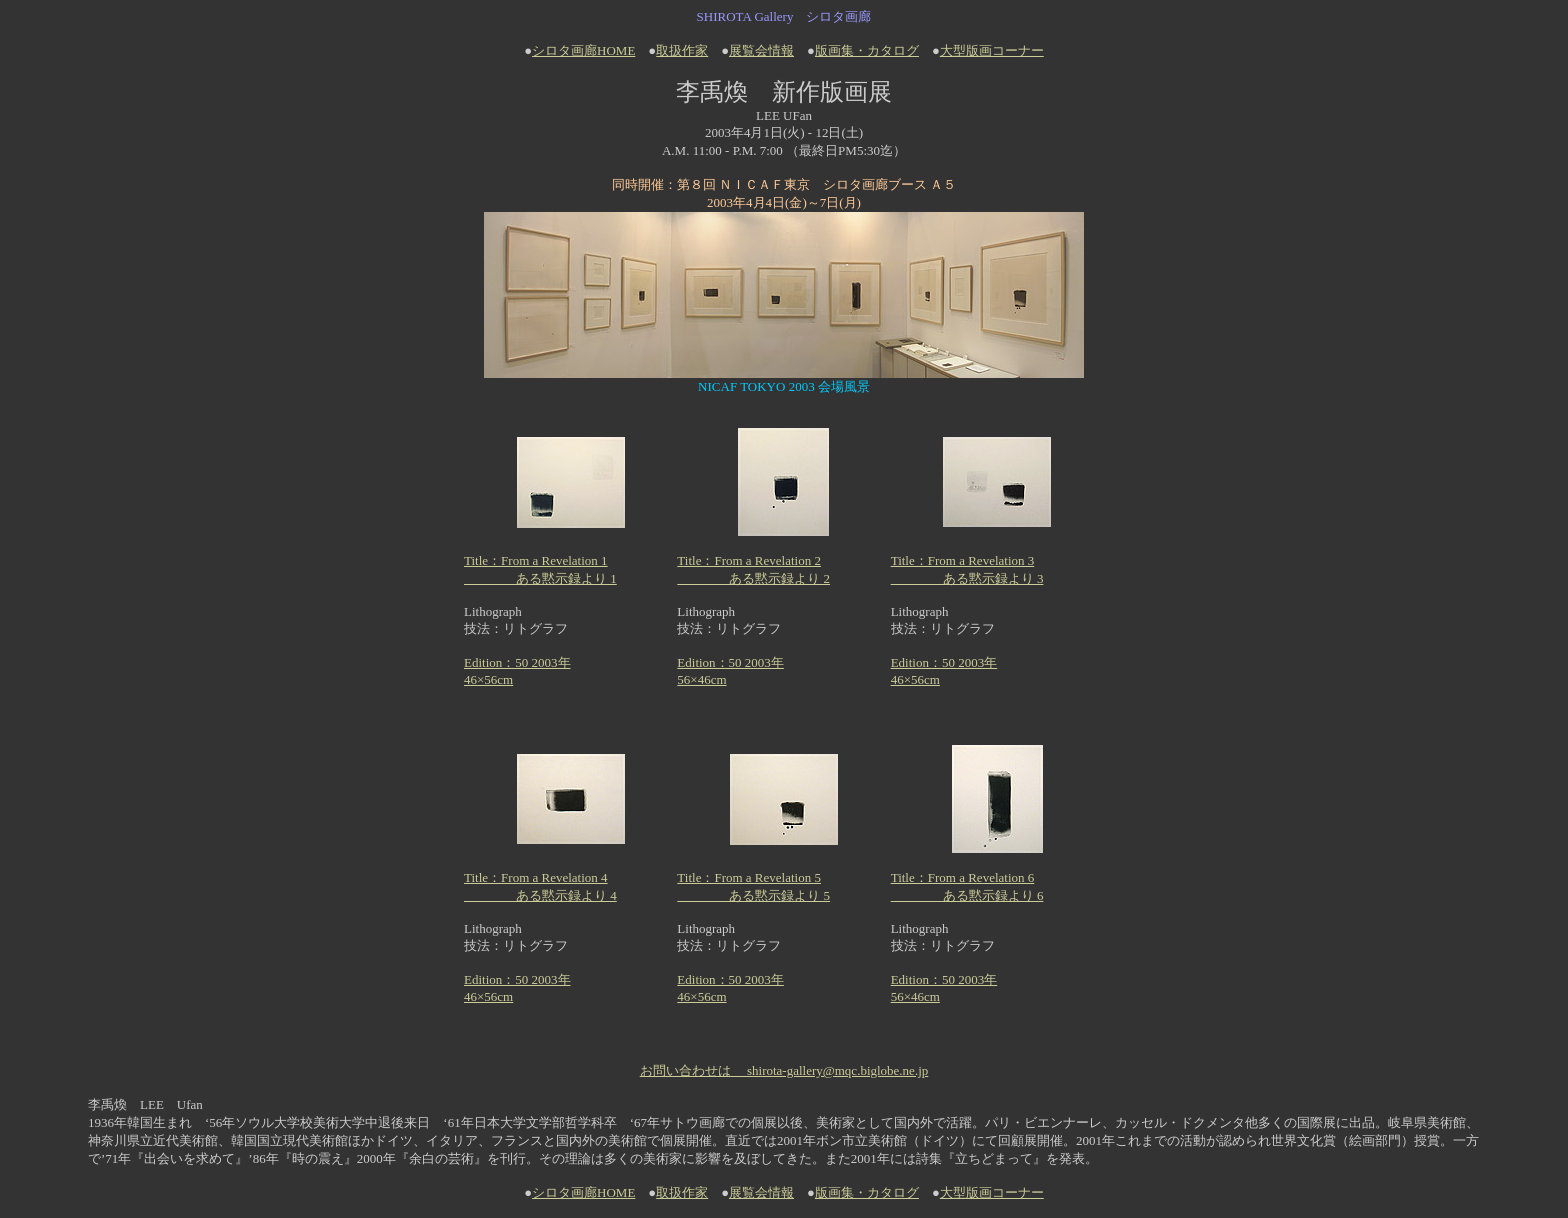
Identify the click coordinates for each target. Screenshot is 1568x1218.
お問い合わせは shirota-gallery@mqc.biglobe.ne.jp (784, 1070)
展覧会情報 (761, 50)
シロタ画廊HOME (583, 50)
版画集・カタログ (867, 50)
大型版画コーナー (992, 50)
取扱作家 (682, 50)
